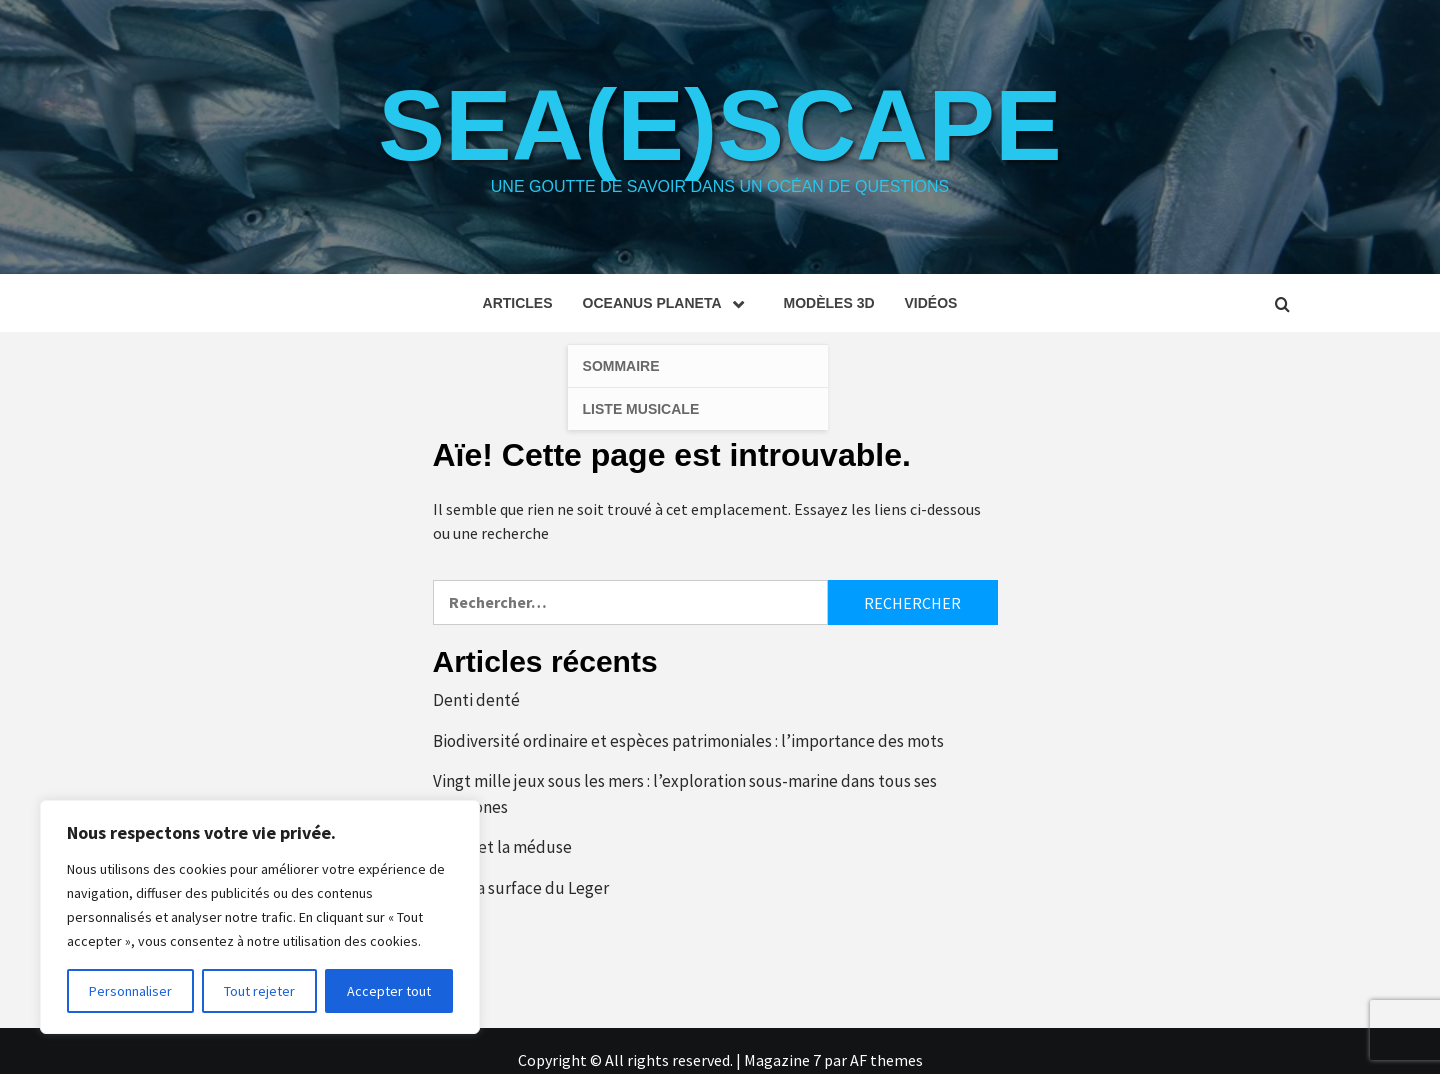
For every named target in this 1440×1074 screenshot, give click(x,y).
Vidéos (931, 303)
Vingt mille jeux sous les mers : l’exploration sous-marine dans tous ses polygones (685, 794)
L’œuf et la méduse (502, 847)
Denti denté (476, 700)
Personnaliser (130, 991)
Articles (518, 303)
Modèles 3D (829, 303)
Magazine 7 (782, 1060)
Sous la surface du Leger (521, 888)
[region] (260, 917)
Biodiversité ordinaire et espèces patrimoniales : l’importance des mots (688, 741)
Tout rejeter (259, 991)
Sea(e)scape (719, 125)
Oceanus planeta (668, 303)
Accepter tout (389, 991)
